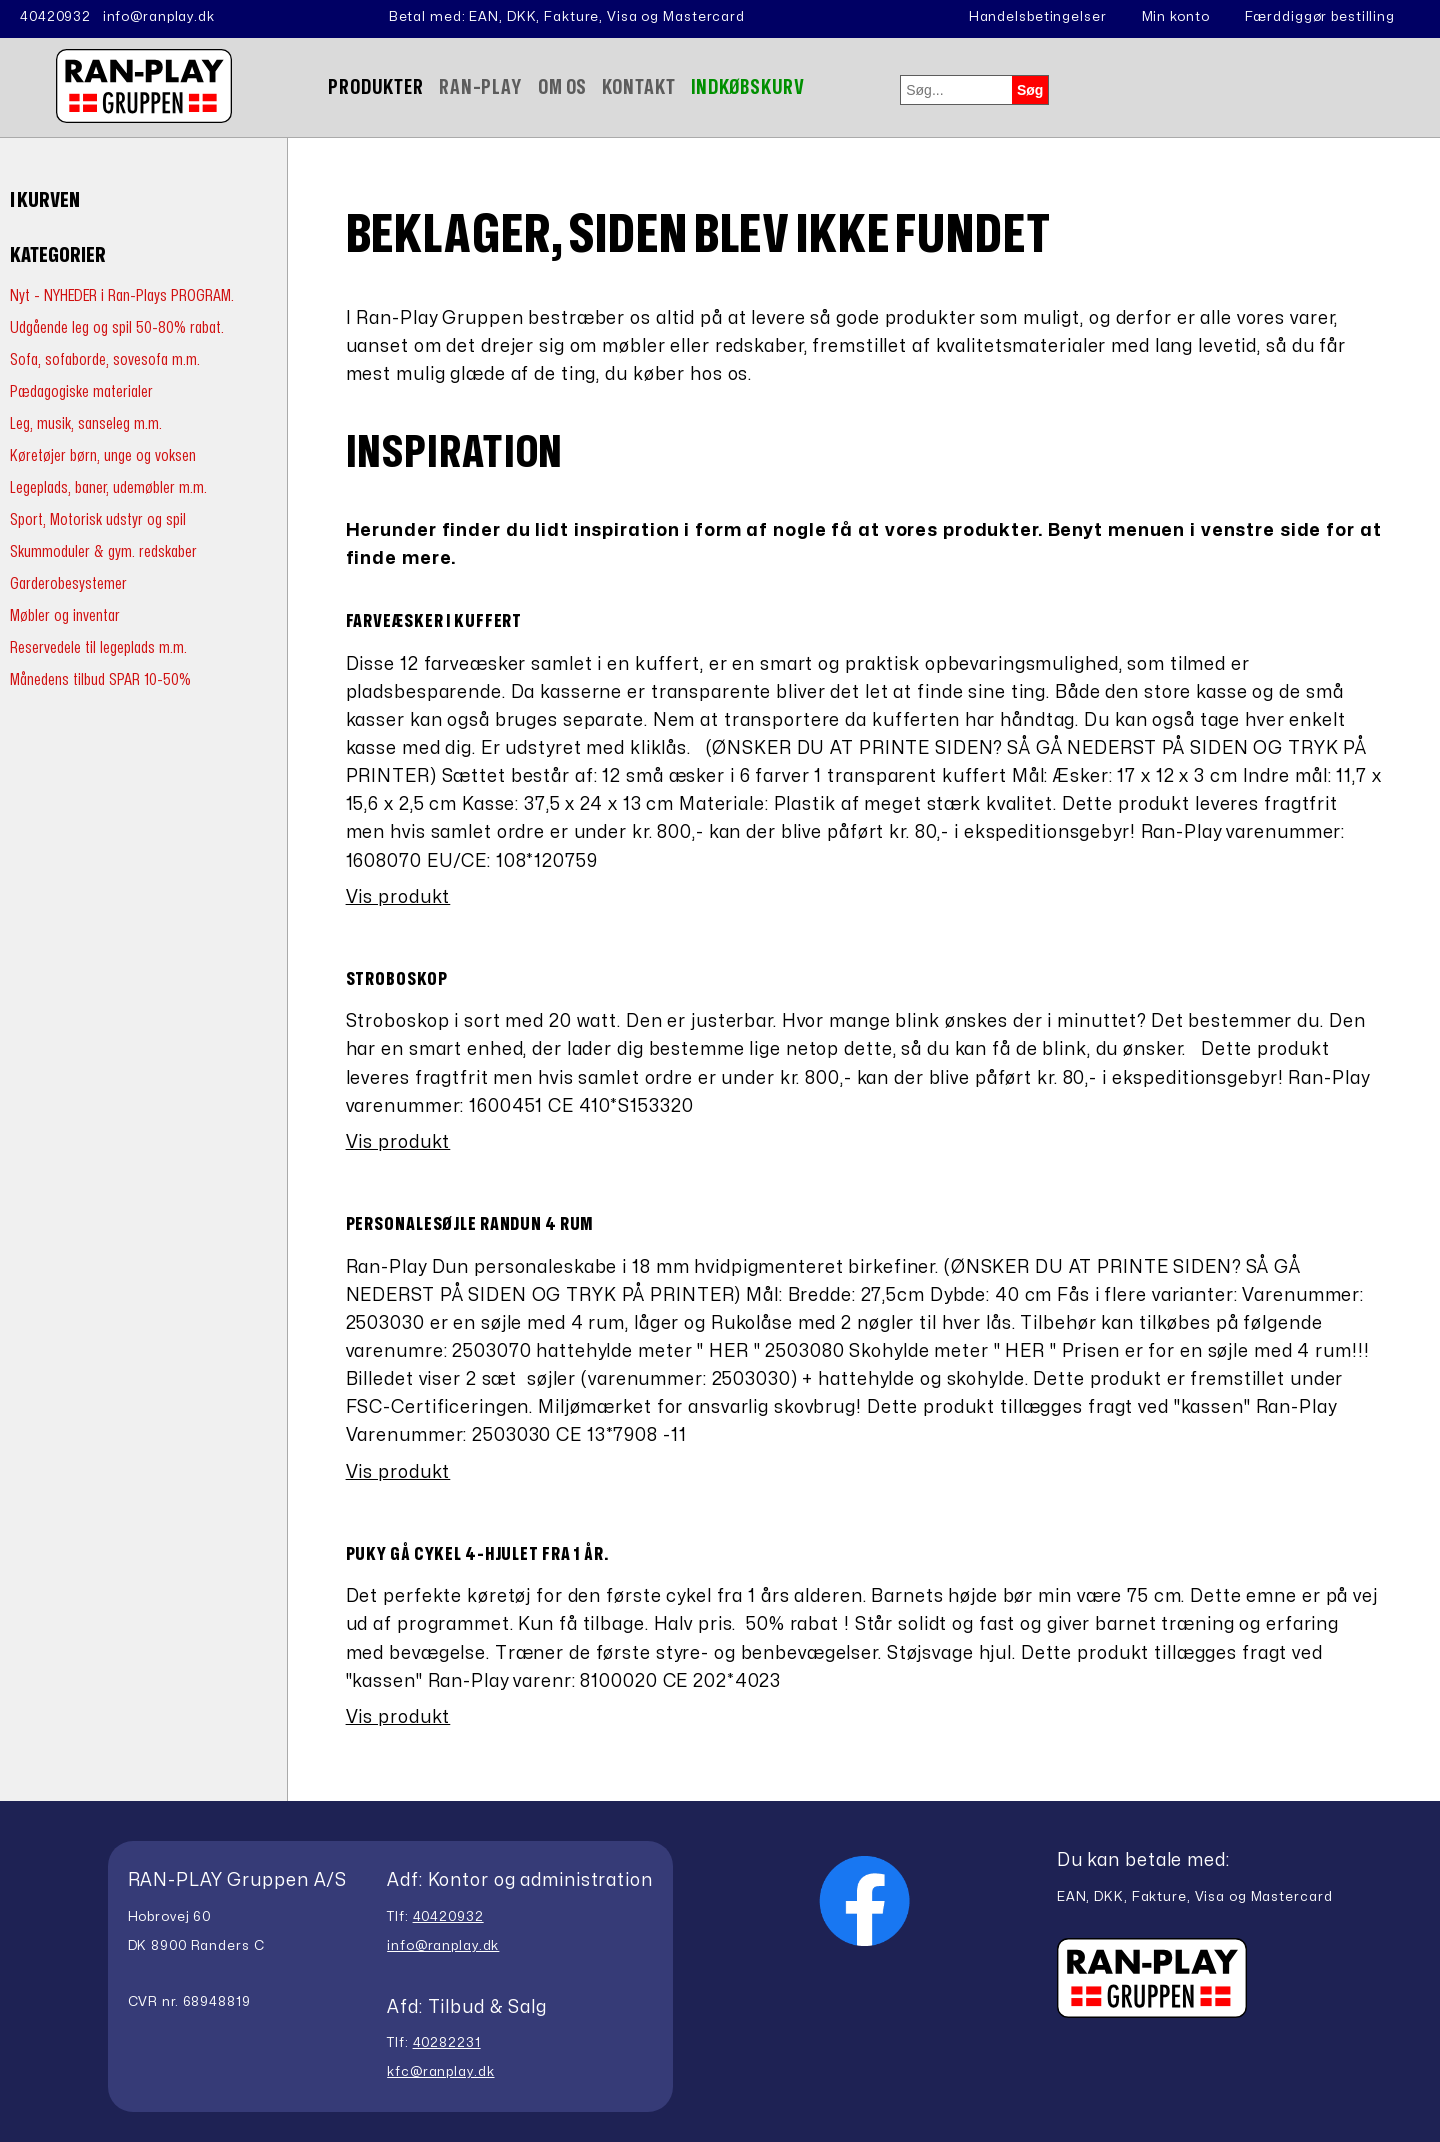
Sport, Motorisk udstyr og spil (98, 519)
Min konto (1176, 17)
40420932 (55, 17)
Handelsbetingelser (1038, 17)
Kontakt (638, 87)
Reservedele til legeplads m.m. (98, 647)
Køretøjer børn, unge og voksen (103, 455)
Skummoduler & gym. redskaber (103, 551)
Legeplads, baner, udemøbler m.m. (108, 487)
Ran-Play (481, 87)
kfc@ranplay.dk (440, 2072)
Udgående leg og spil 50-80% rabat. (117, 327)
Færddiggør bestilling (1320, 17)
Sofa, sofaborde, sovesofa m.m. (105, 359)
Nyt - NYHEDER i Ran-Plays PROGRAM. (122, 295)
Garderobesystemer (68, 583)
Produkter (376, 87)
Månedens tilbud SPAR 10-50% (100, 679)
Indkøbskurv (748, 87)
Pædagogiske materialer (81, 391)
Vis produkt (398, 897)
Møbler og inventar (65, 615)
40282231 (447, 2043)
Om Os (562, 87)
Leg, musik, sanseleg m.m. (86, 423)
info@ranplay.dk (159, 17)
